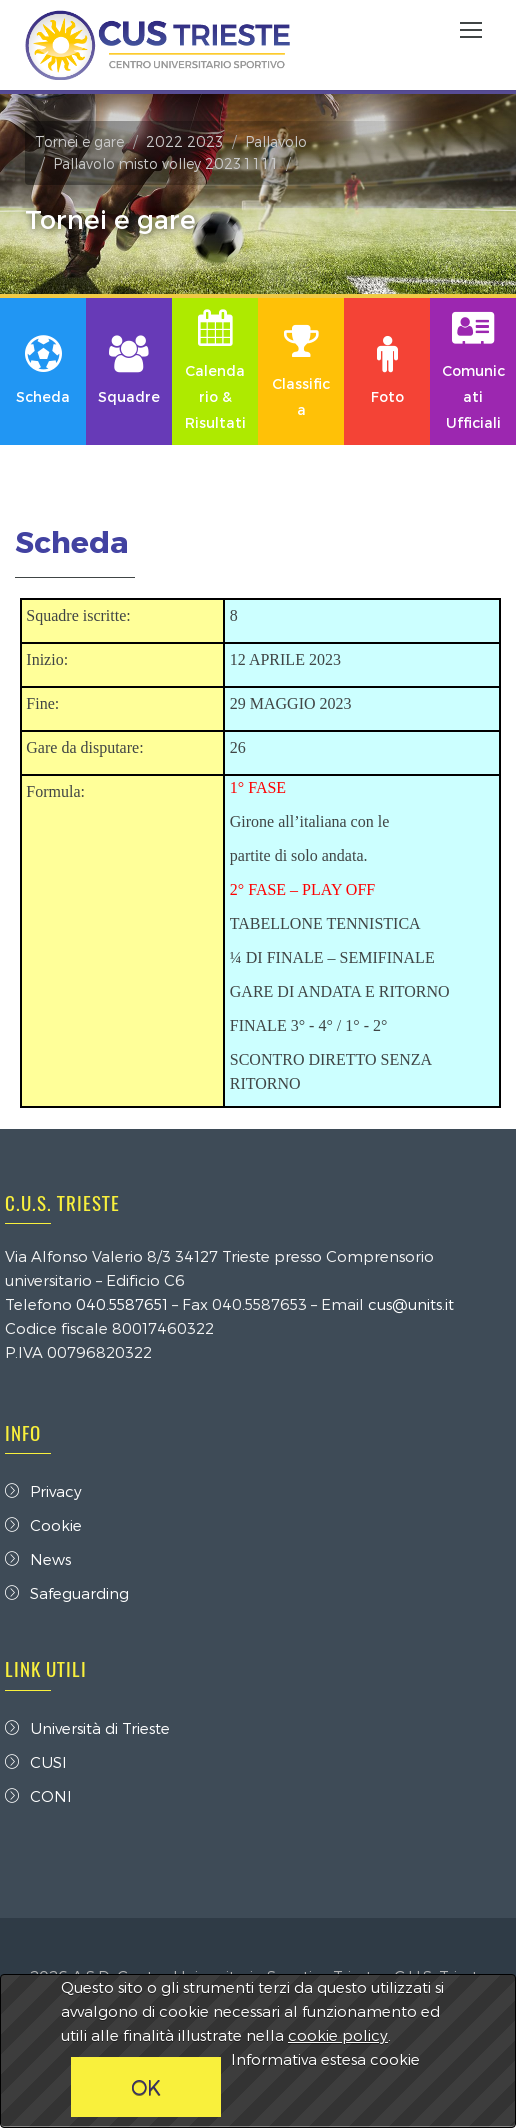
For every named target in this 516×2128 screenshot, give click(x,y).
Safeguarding (67, 1593)
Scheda (72, 541)
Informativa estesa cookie (325, 2059)
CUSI (36, 1762)
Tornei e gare (79, 141)
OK (146, 2087)
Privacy (43, 1491)
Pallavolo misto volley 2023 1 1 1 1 (165, 163)
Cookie (43, 1525)
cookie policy (338, 2035)
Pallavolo (276, 141)
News (38, 1559)
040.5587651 (122, 1304)
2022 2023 (184, 141)
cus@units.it (411, 1304)
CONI (38, 1796)
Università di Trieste (87, 1728)
